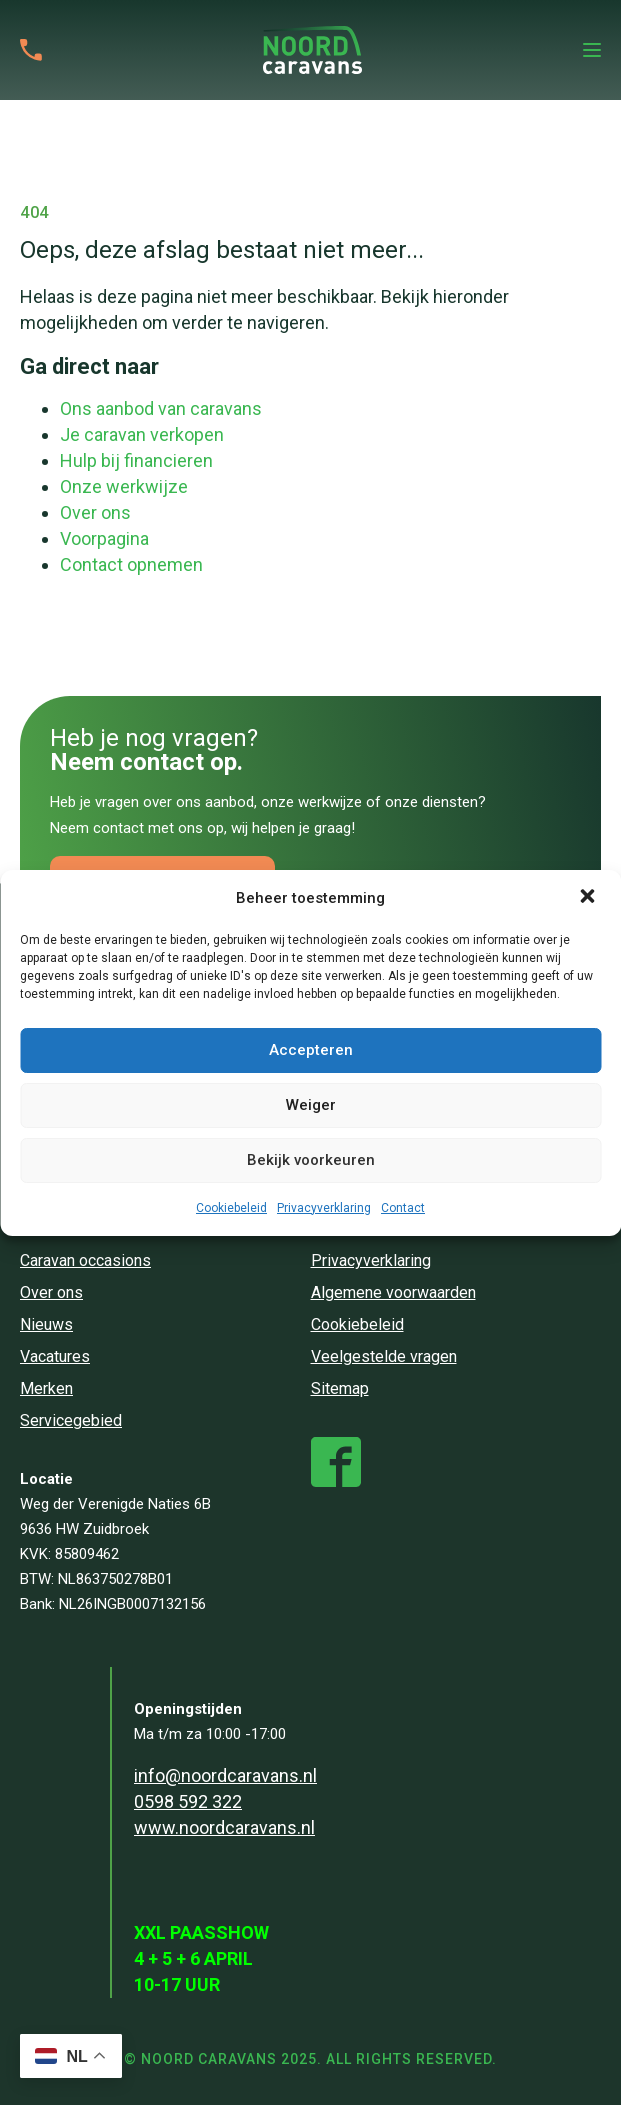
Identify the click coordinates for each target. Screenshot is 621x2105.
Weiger (311, 1105)
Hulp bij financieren (136, 460)
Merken (46, 1388)
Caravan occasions (85, 1260)
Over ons (95, 512)
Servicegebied (71, 1420)
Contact (403, 1208)
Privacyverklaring (324, 1208)
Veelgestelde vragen (384, 1356)
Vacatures (55, 1356)
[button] (589, 898)
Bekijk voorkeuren (311, 1160)
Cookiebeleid (231, 1208)
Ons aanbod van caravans (161, 408)
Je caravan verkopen (142, 434)
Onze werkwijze (124, 486)
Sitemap (340, 1388)
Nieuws (46, 1324)
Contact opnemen (131, 564)
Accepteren (311, 1050)
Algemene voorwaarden (393, 1292)
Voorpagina (104, 538)
